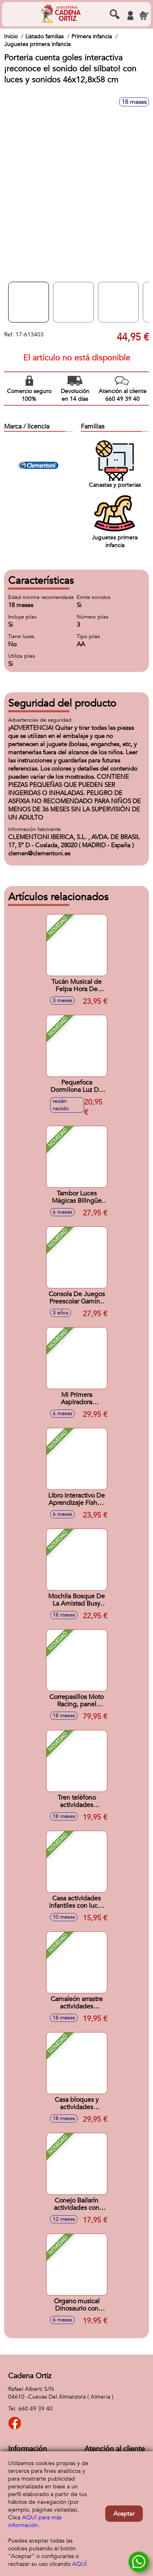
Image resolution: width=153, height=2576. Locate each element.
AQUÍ (79, 2564)
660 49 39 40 (35, 2409)
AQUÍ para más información (35, 2521)
